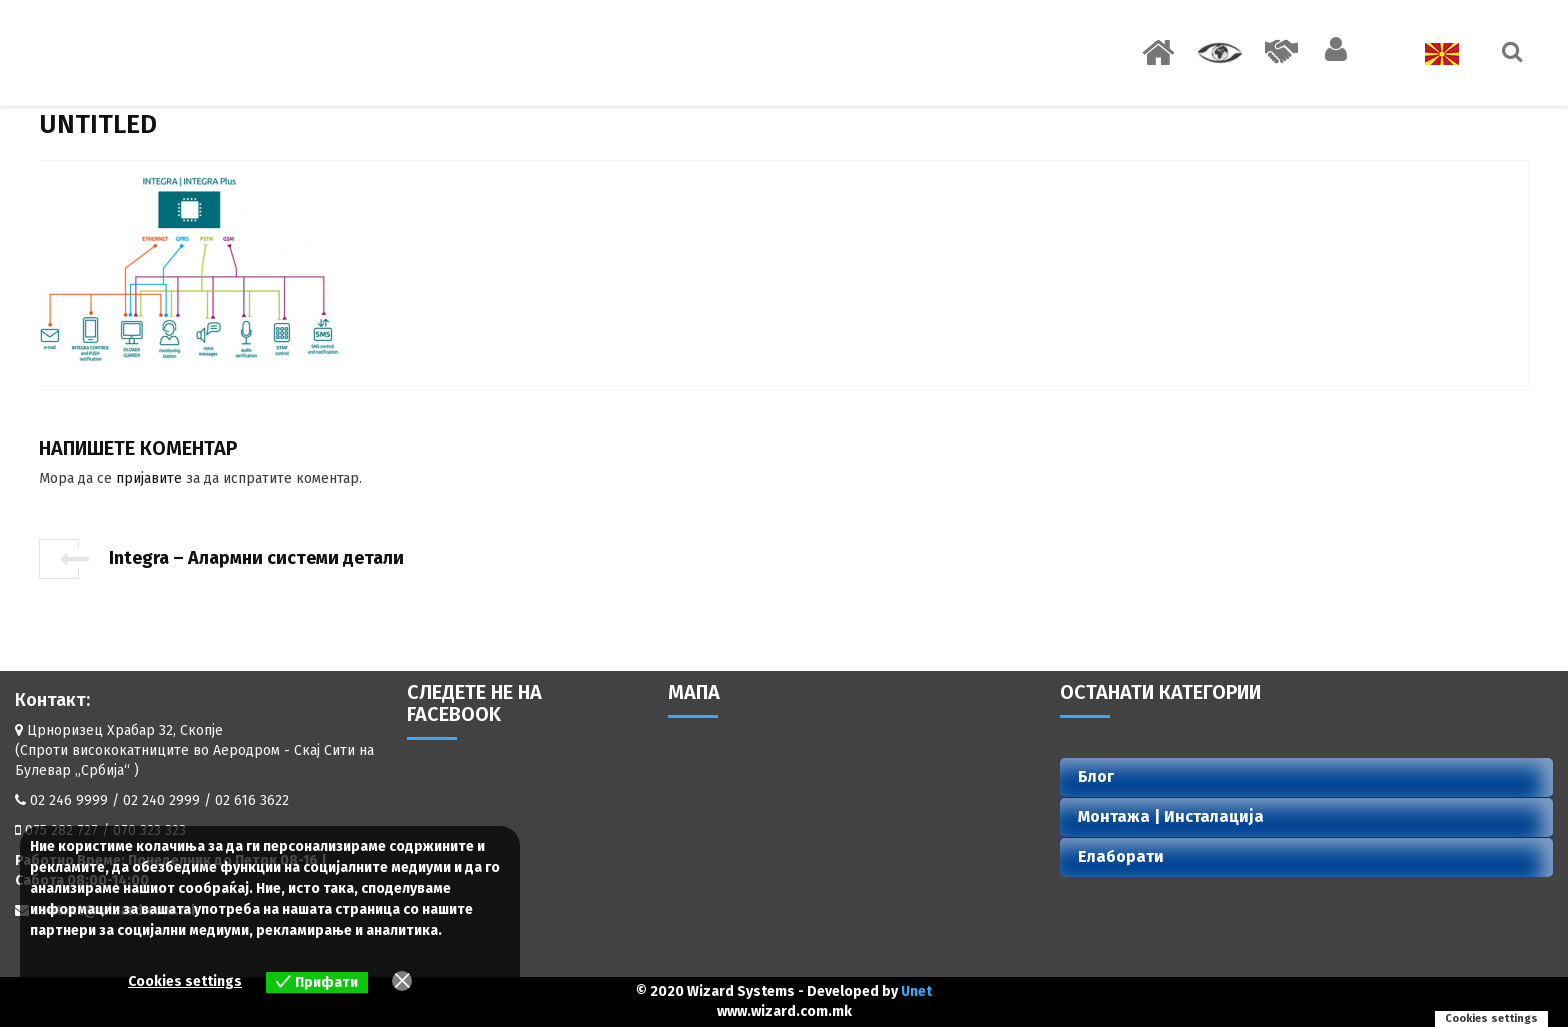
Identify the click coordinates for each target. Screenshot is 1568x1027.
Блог (1096, 776)
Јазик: (1424, 54)
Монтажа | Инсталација (1171, 816)
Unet (916, 991)
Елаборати (1121, 856)
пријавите (149, 478)
